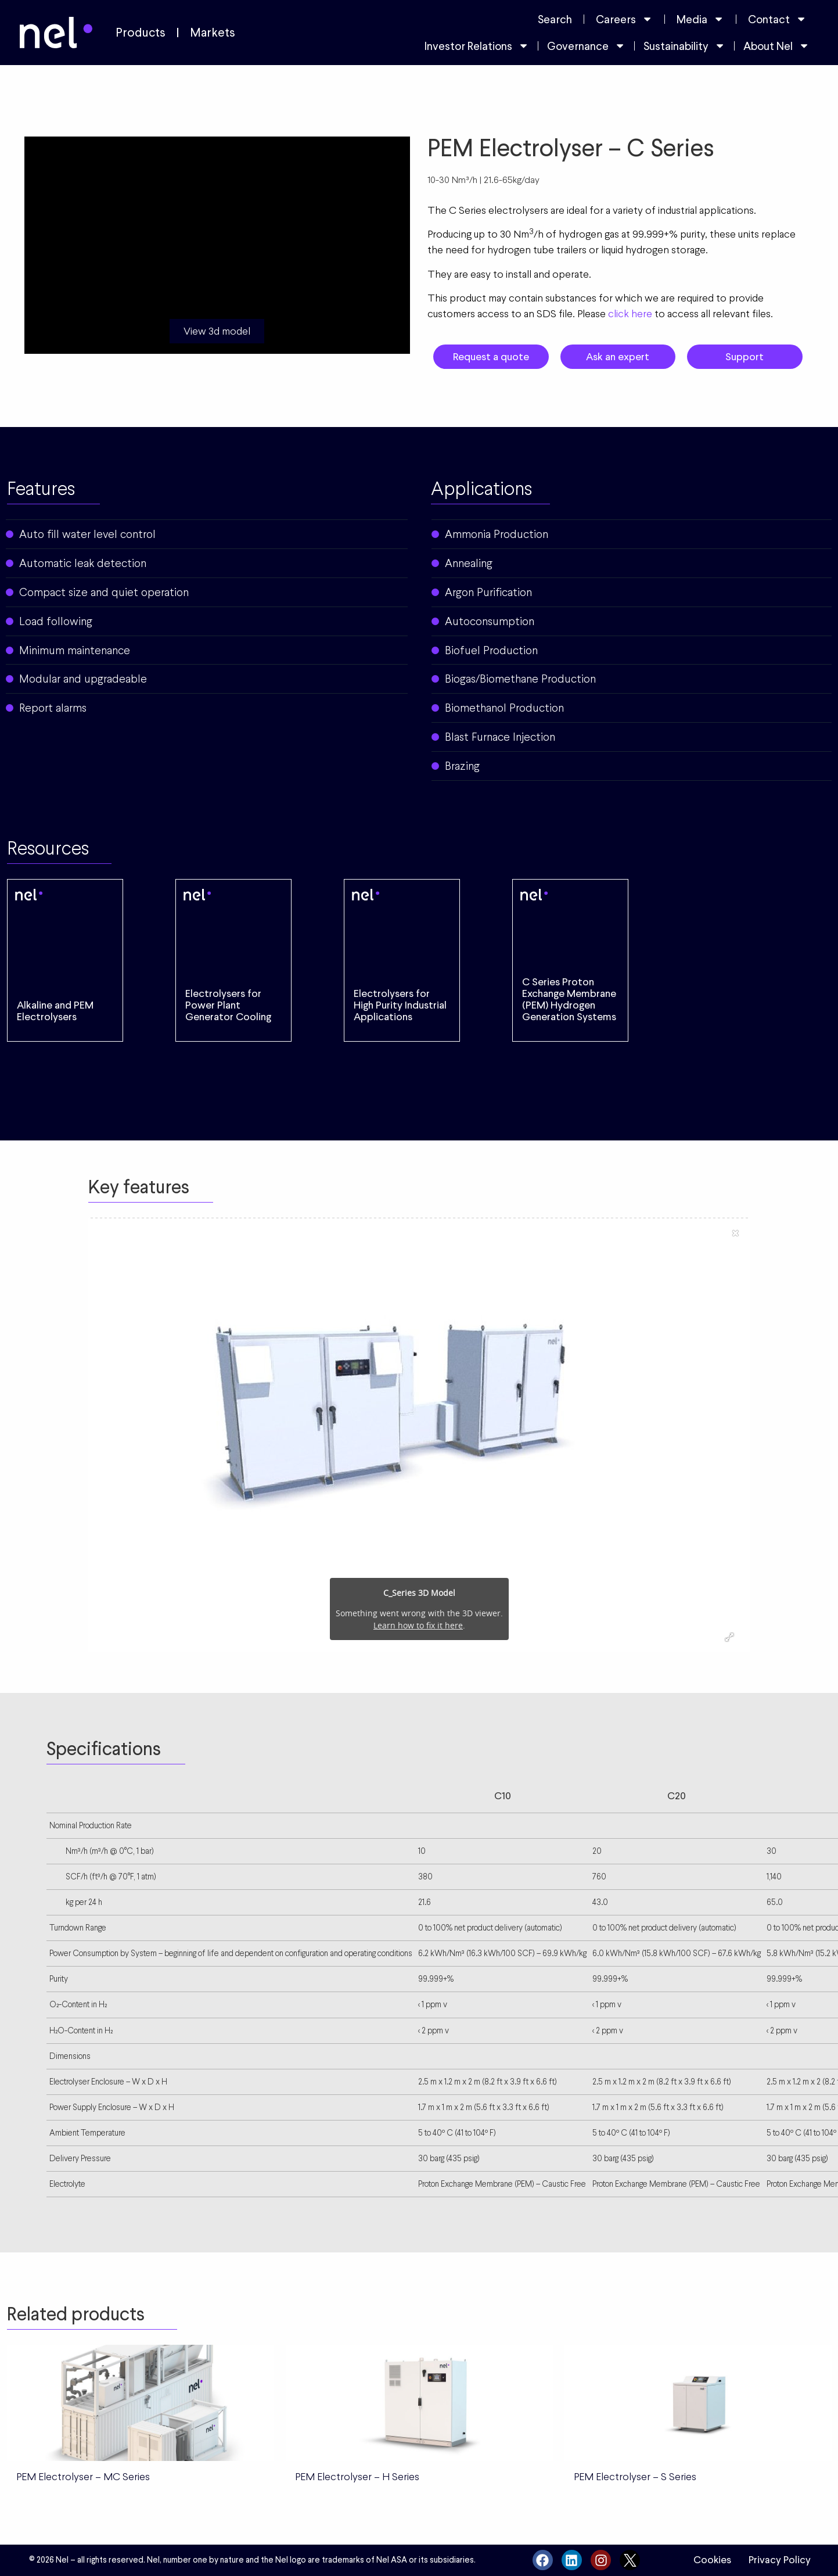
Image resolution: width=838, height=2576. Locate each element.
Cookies (712, 2560)
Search (555, 19)
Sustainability (684, 45)
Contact (777, 19)
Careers (624, 19)
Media (700, 19)
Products (141, 32)
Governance (586, 45)
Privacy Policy (780, 2560)
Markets (212, 32)
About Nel (776, 45)
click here (630, 313)
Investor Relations (477, 45)
